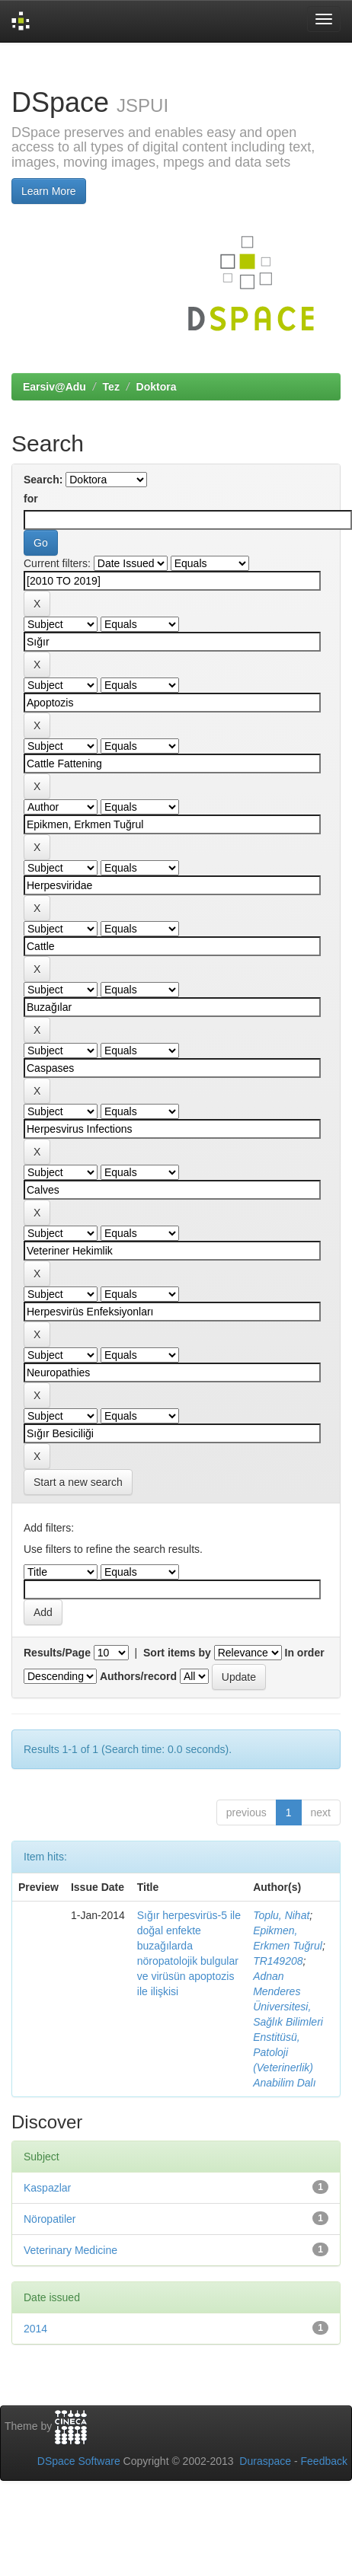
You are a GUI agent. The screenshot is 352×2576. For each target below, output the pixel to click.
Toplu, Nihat (281, 1915)
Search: (43, 479)
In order (305, 1653)
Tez (111, 387)
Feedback (324, 2461)
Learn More (48, 191)
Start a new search (78, 1482)
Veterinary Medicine (70, 2250)
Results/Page (57, 1653)
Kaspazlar (47, 2188)
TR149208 (277, 1961)
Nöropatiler (49, 2219)
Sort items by (177, 1653)
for (31, 499)
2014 (35, 2329)
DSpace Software (78, 2461)
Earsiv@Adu (54, 387)
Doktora (156, 387)
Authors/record (138, 1676)
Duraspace (265, 2461)
